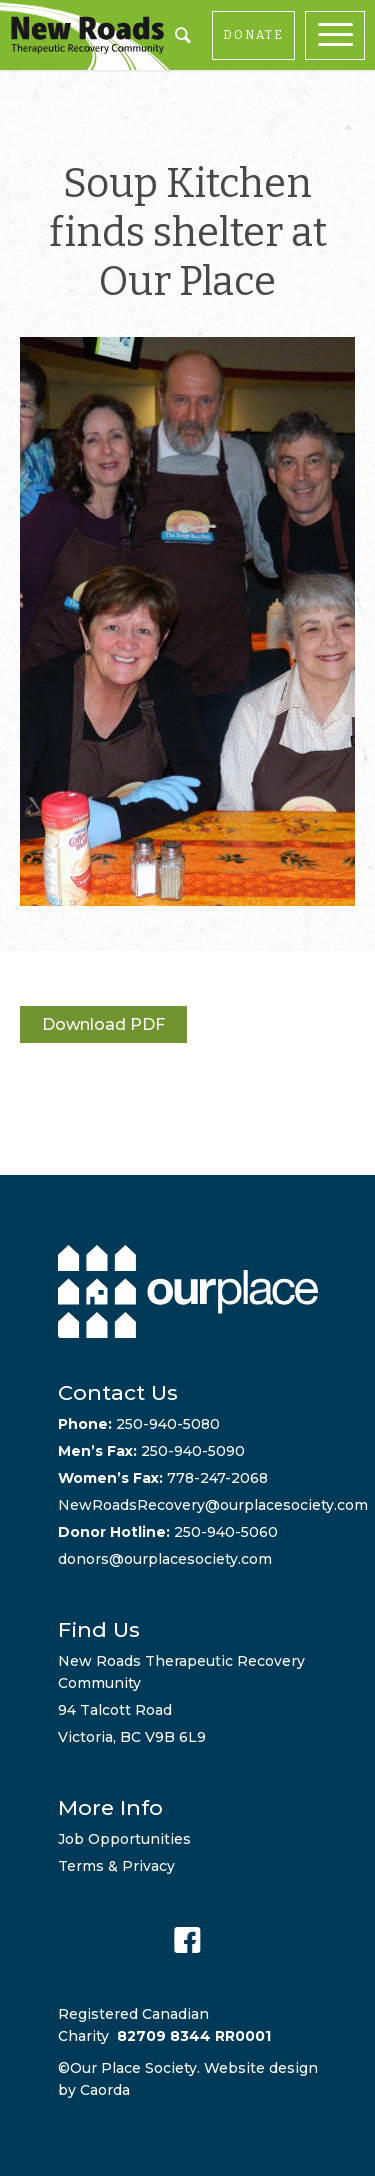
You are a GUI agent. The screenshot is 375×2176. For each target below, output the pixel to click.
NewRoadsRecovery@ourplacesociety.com (213, 1505)
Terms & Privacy (116, 1866)
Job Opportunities (124, 1839)
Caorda (105, 2090)
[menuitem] (340, 35)
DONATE (253, 35)
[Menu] (340, 35)
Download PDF (103, 1024)
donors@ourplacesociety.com (165, 1559)
